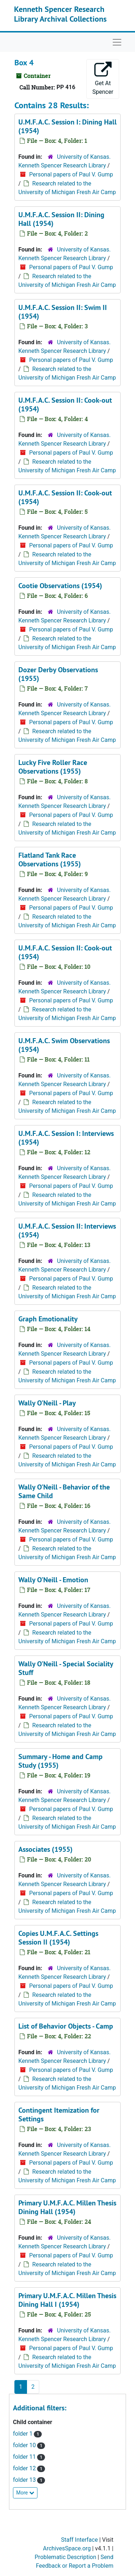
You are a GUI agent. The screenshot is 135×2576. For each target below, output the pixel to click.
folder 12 (25, 2468)
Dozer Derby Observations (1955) (58, 674)
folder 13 (25, 2479)
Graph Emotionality (48, 1319)
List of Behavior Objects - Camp (65, 2026)
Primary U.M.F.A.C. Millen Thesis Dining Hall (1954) (67, 2207)
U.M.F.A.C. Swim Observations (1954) (64, 1045)
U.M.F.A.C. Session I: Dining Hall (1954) (67, 126)
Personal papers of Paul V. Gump (71, 174)
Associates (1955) (45, 1849)
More (25, 2493)
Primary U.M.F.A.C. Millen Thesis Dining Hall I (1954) (67, 2300)
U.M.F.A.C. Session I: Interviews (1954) (66, 1138)
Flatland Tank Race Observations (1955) (49, 859)
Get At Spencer (103, 78)
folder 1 (23, 2433)
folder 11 (25, 2456)
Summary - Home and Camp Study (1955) (60, 1761)
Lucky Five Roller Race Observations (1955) (52, 767)
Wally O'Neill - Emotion (53, 1579)
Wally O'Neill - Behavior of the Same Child (64, 1491)
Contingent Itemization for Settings (58, 2114)
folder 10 (25, 2445)
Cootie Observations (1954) (60, 585)
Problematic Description (65, 2557)
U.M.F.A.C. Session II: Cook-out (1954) (65, 404)
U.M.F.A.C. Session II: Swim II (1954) (62, 312)
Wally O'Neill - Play (47, 1403)
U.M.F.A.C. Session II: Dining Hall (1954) (61, 219)
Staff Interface (79, 2539)
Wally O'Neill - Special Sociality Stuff (65, 1668)
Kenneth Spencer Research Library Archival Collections (60, 13)
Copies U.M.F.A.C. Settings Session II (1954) (58, 1938)
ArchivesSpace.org (67, 2548)
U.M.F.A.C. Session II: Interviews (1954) (67, 1230)
